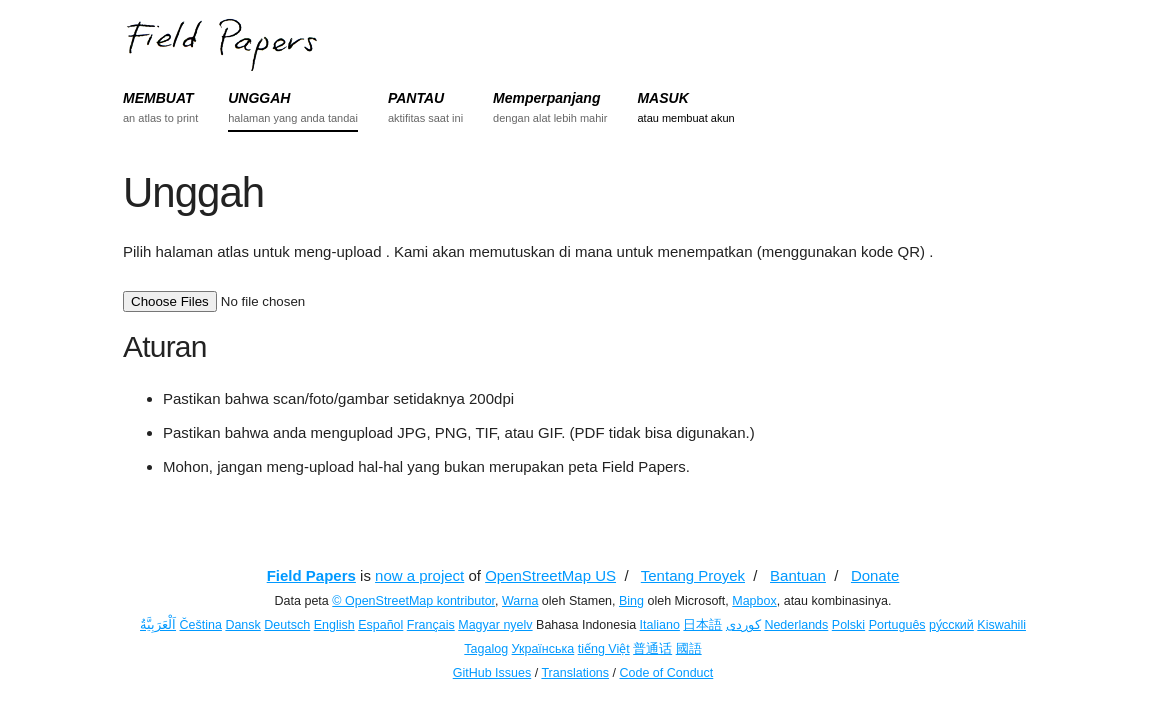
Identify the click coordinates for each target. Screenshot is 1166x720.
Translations (575, 673)
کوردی (743, 625)
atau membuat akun (685, 118)
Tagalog (486, 649)
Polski (848, 625)
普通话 (652, 649)
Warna (520, 601)
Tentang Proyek (693, 575)
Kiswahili (1001, 625)
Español (380, 625)
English (334, 625)
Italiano (660, 625)
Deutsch (287, 625)
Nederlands (796, 625)
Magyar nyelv (495, 625)
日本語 (702, 625)
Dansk (242, 625)
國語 (689, 649)
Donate (875, 575)
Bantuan (798, 575)
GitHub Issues (492, 673)
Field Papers (311, 575)
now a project (419, 575)
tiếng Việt (604, 649)
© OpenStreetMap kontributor (413, 601)
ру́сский (951, 625)
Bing (631, 601)
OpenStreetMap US (550, 575)
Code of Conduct (666, 673)
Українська (543, 649)
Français (431, 625)
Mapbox (754, 601)
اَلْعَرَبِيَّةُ (158, 625)
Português (897, 625)
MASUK (662, 98)
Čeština (201, 625)
